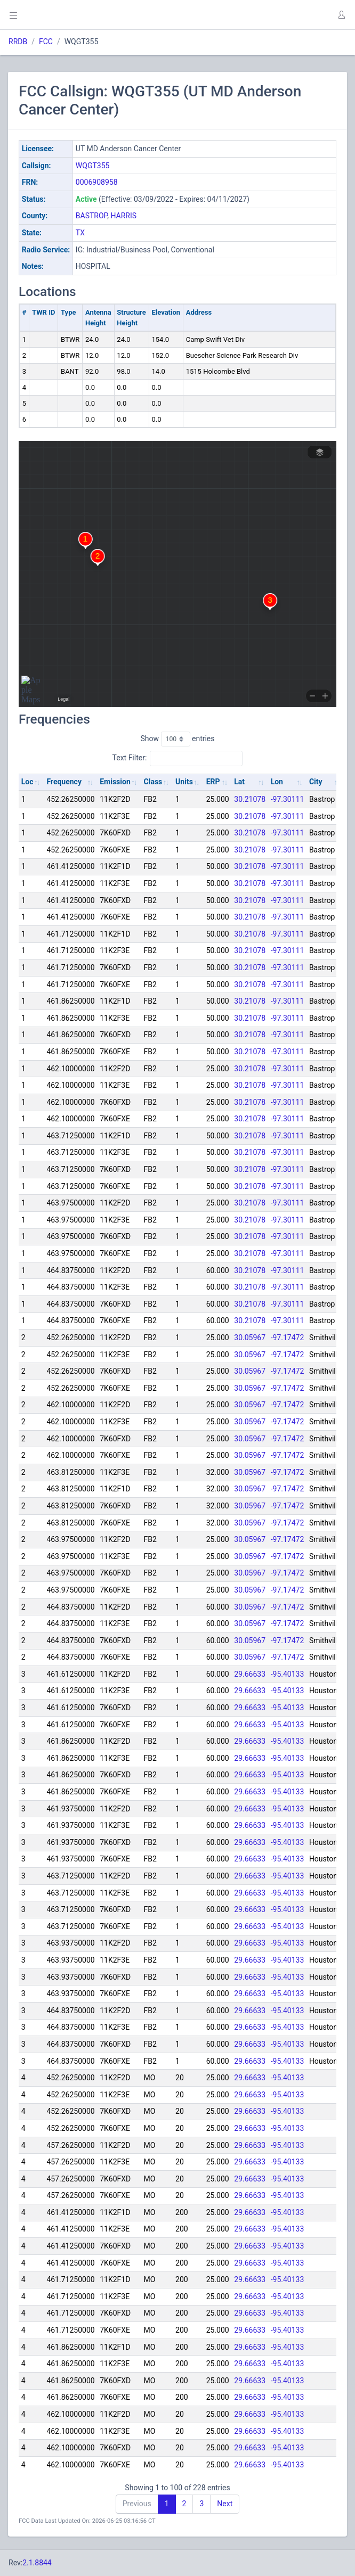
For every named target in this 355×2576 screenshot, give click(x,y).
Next (224, 2503)
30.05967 (249, 1337)
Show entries (177, 739)
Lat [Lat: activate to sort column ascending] (239, 781)
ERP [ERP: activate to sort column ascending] (213, 781)
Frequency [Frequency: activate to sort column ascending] (64, 781)
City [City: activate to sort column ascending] (315, 781)
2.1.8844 (37, 2562)
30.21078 (249, 799)
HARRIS (123, 215)
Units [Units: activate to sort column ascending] (184, 781)
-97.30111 (287, 799)
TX (80, 232)
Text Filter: (177, 758)
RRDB (18, 41)
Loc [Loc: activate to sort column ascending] (27, 781)
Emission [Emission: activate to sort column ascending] (115, 781)
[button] (341, 14)
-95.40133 (287, 1674)
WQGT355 (93, 165)
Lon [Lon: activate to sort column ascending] (277, 781)
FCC (46, 41)
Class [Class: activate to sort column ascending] (153, 781)
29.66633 (249, 1674)
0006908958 (97, 182)
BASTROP (91, 215)
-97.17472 (287, 1337)
